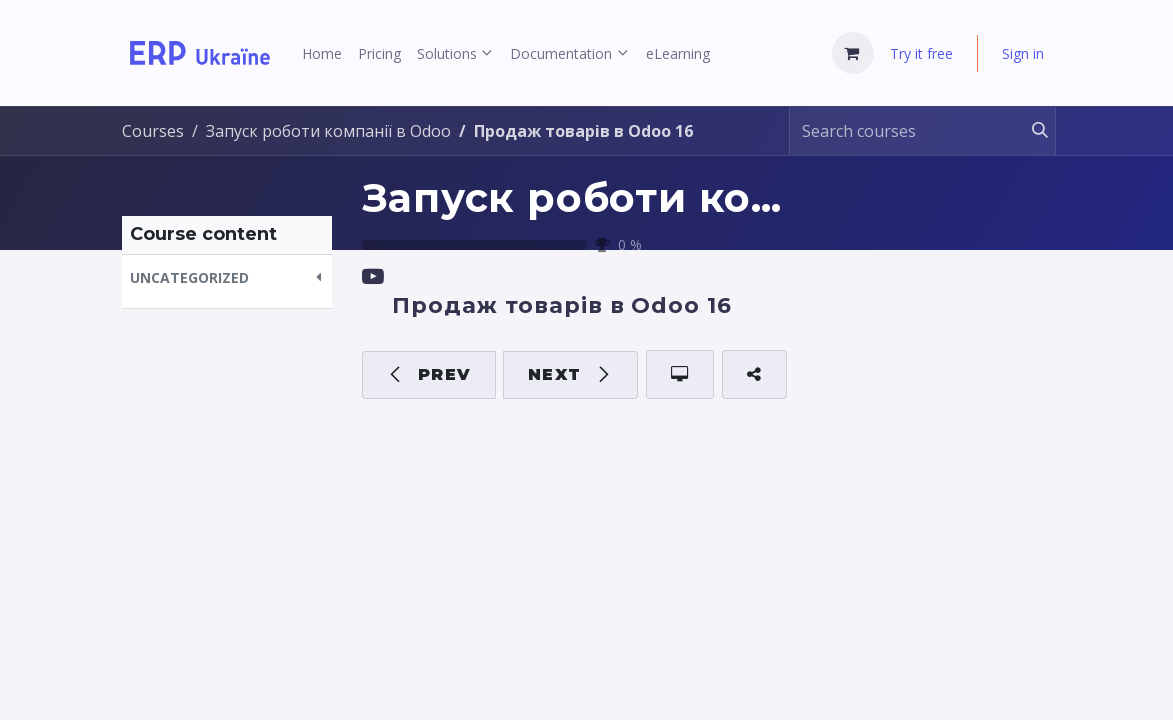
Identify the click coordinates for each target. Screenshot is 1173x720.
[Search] (1030, 131)
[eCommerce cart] (853, 53)
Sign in (1023, 53)
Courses (153, 131)
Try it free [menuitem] (921, 53)
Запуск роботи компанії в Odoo (710, 198)
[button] (227, 277)
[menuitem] (322, 53)
